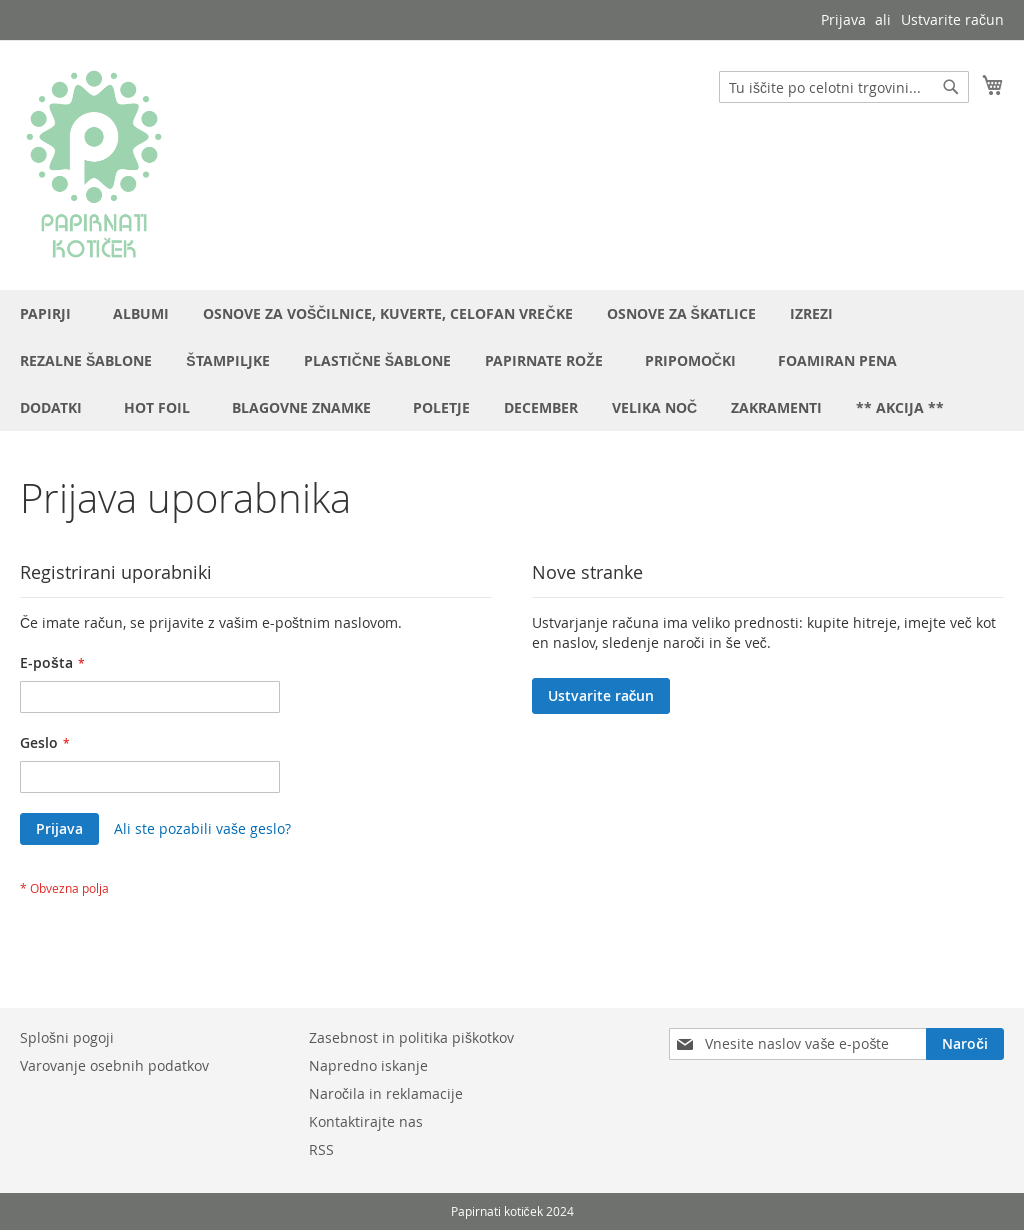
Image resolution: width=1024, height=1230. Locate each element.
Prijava (843, 19)
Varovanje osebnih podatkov (114, 1065)
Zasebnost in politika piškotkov (411, 1037)
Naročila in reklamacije (386, 1093)
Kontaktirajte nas (366, 1121)
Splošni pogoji (67, 1037)
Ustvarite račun (952, 19)
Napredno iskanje (368, 1065)
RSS (321, 1149)
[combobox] (844, 87)
